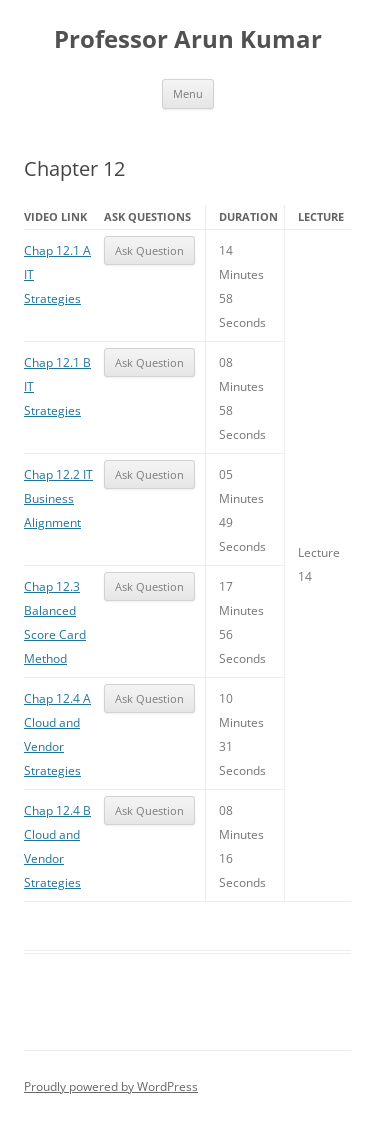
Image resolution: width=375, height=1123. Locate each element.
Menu (188, 93)
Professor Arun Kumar (188, 39)
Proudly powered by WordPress (111, 1086)
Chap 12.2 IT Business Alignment (58, 498)
